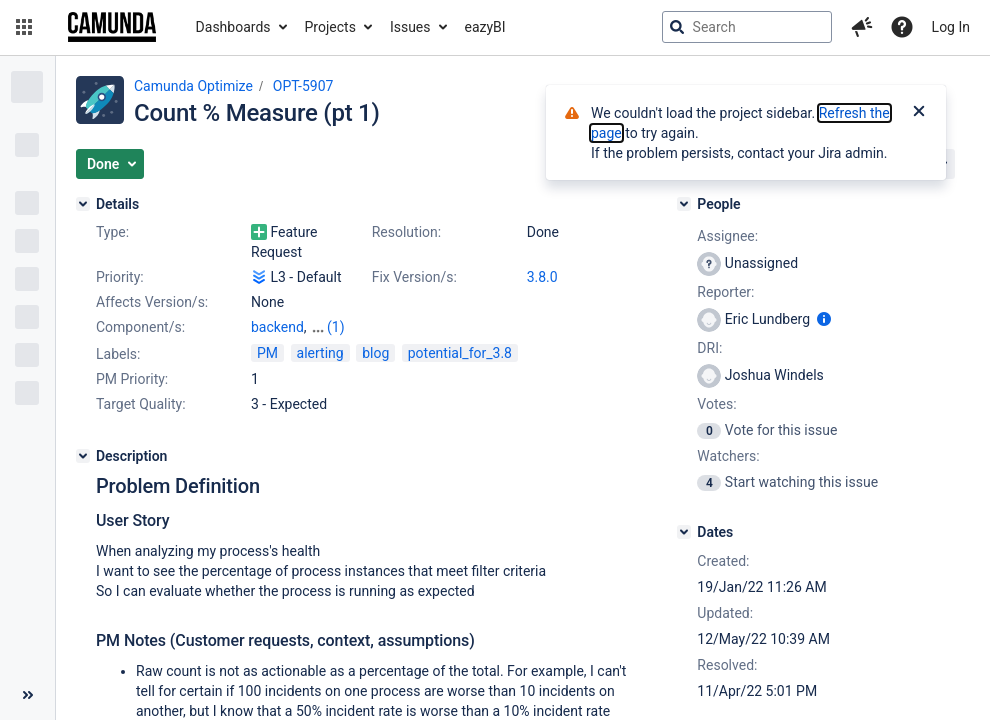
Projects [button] (330, 27)
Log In (951, 27)
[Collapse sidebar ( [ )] (27, 695)
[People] (684, 204)
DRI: (709, 348)
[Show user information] (824, 319)
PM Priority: (132, 379)
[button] (24, 27)
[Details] (83, 204)
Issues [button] (410, 27)
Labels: (118, 354)
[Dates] (684, 532)
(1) (336, 327)
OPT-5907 (303, 86)
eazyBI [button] (485, 27)
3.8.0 (542, 277)
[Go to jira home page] (112, 27)
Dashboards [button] (233, 27)
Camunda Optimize (193, 86)
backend (277, 327)
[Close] (919, 113)
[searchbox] (747, 27)
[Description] (83, 456)
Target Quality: (141, 404)
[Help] (902, 27)
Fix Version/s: (414, 277)
